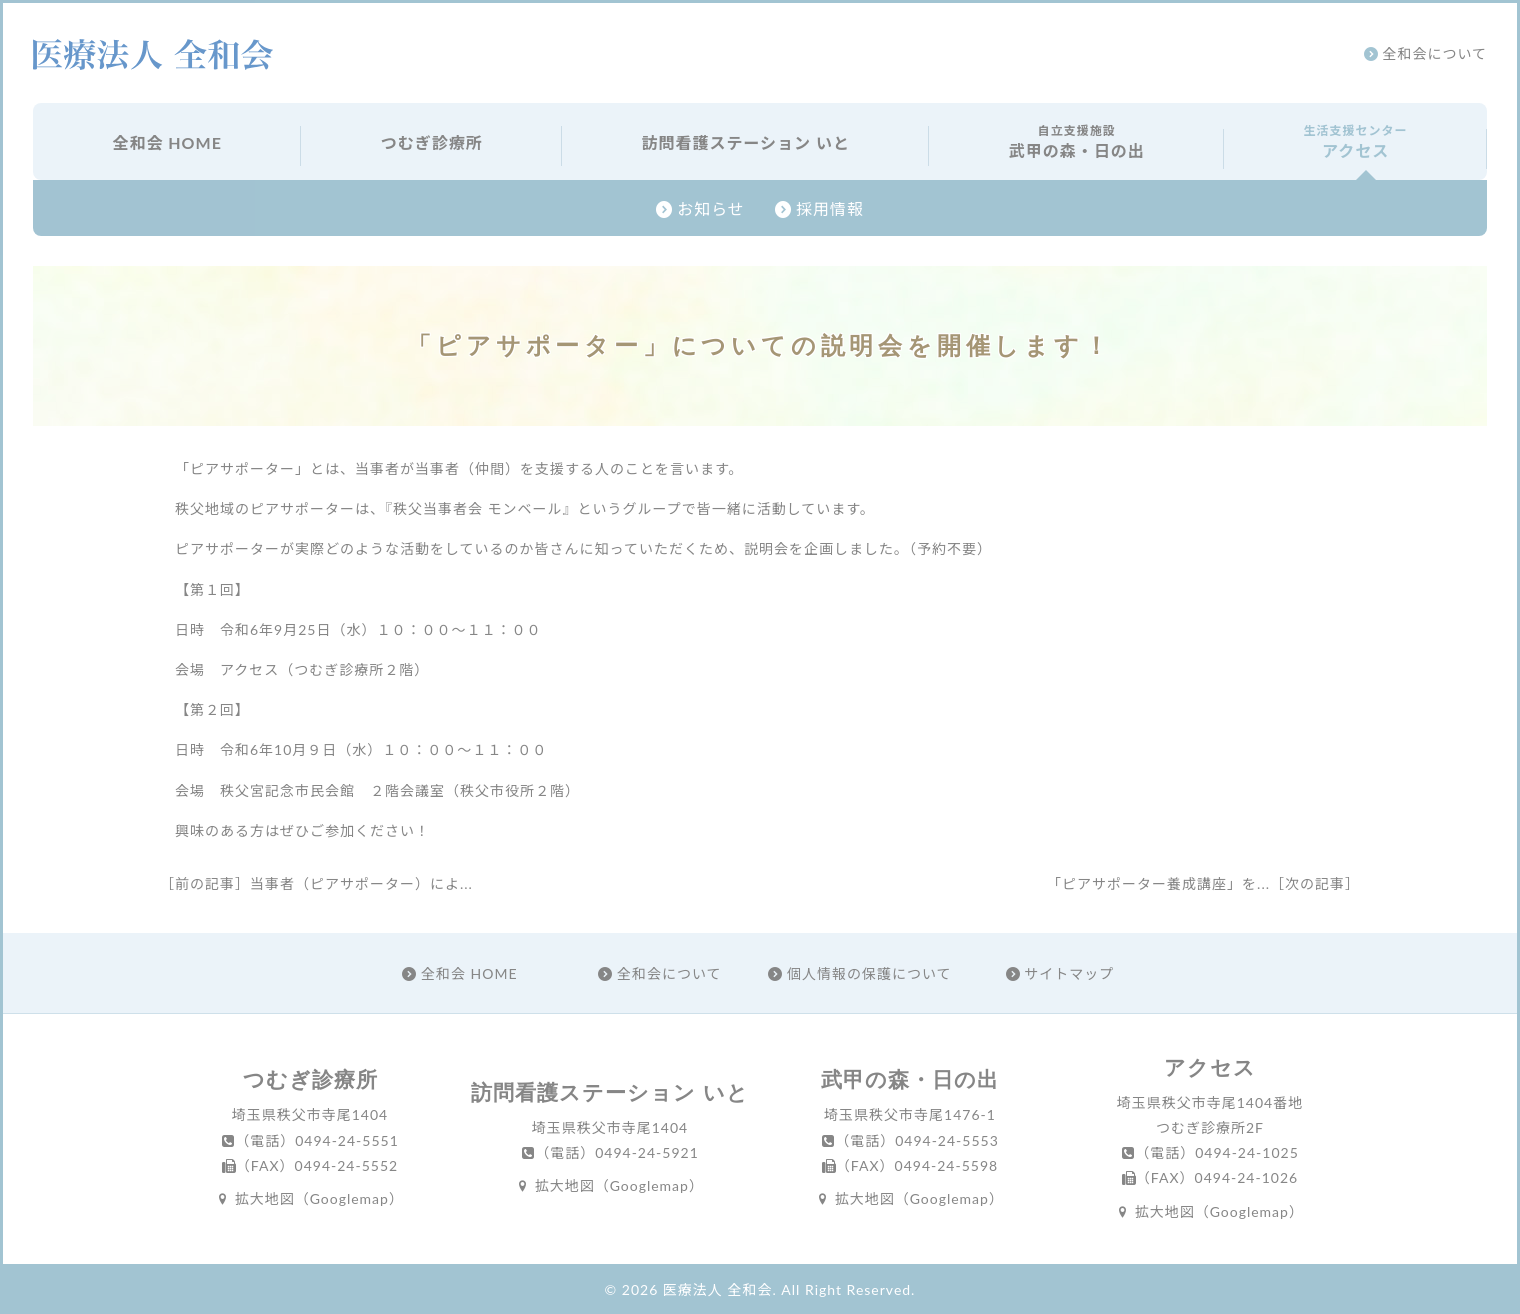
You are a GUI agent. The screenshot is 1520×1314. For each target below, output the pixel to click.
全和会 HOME (166, 142)
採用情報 (819, 208)
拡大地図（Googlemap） (310, 1198)
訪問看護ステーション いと (745, 142)
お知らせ (700, 208)
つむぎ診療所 (432, 142)
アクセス (1355, 140)
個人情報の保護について (859, 973)
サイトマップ (1060, 973)
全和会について (1425, 53)
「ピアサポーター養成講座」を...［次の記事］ (1203, 883)
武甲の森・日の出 (1076, 140)
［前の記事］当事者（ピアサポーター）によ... (316, 883)
